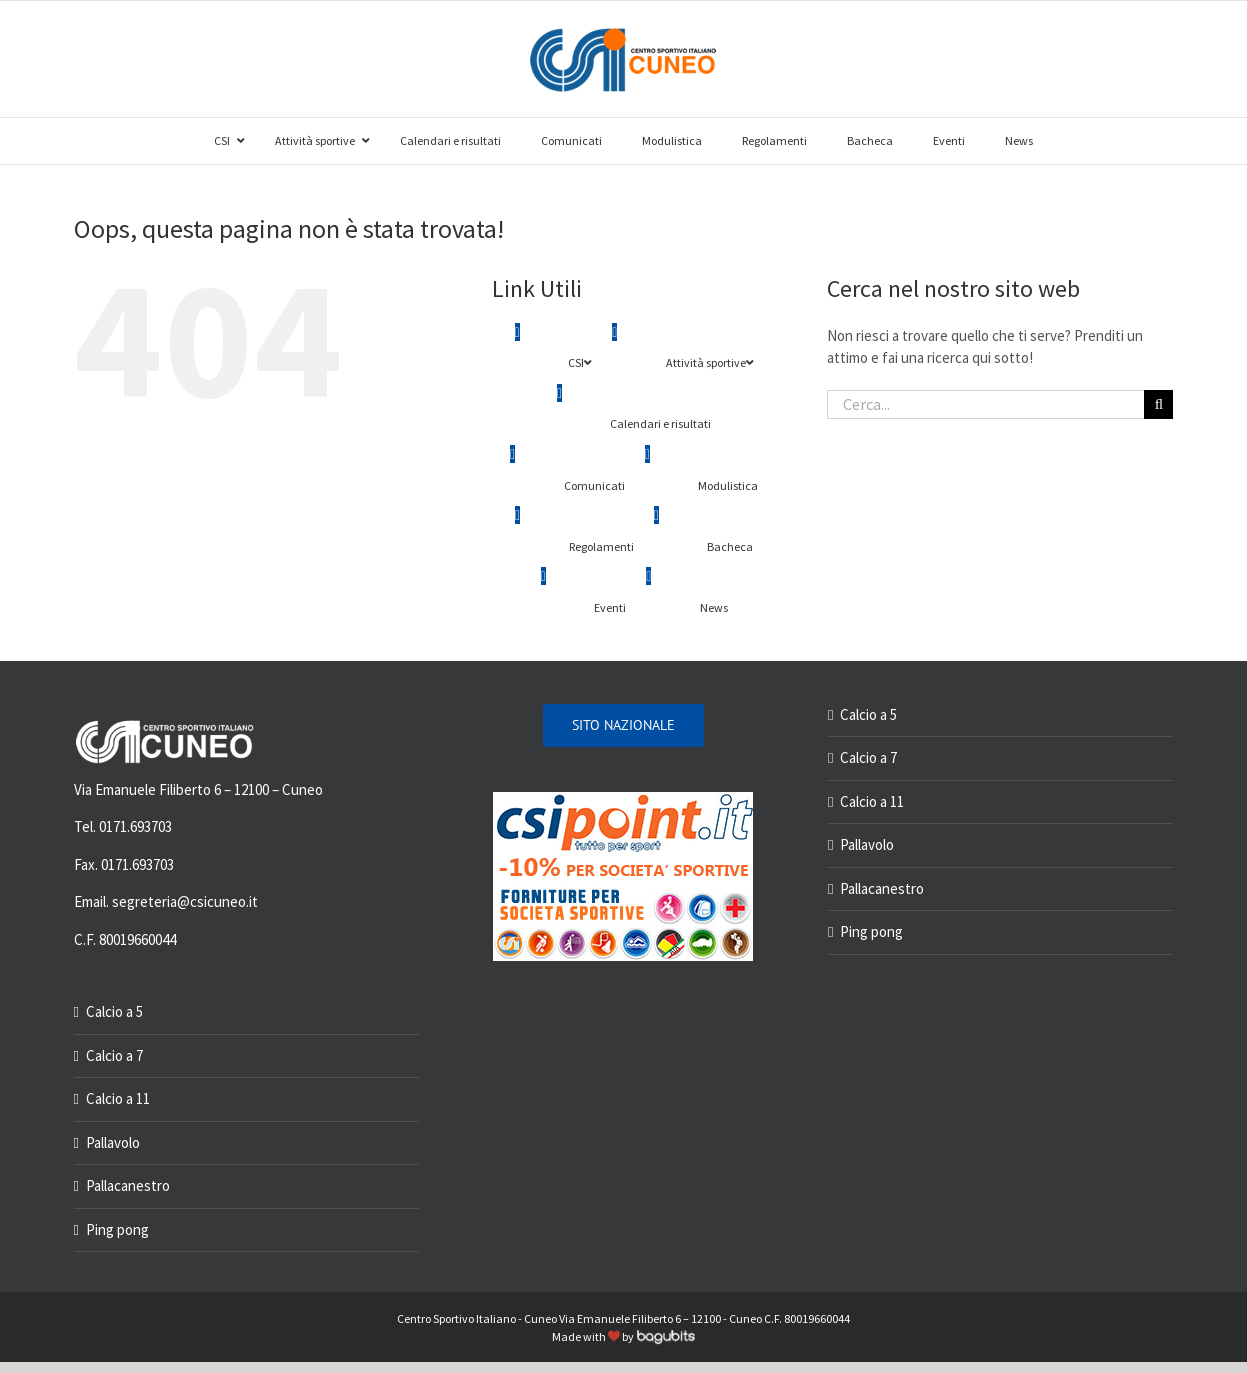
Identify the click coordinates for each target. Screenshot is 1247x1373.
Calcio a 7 (114, 1055)
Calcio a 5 (114, 1011)
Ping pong (117, 1229)
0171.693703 (135, 826)
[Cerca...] (986, 404)
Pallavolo (113, 1142)
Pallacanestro (128, 1185)
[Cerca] (1158, 404)
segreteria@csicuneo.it (185, 901)
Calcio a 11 (118, 1098)
